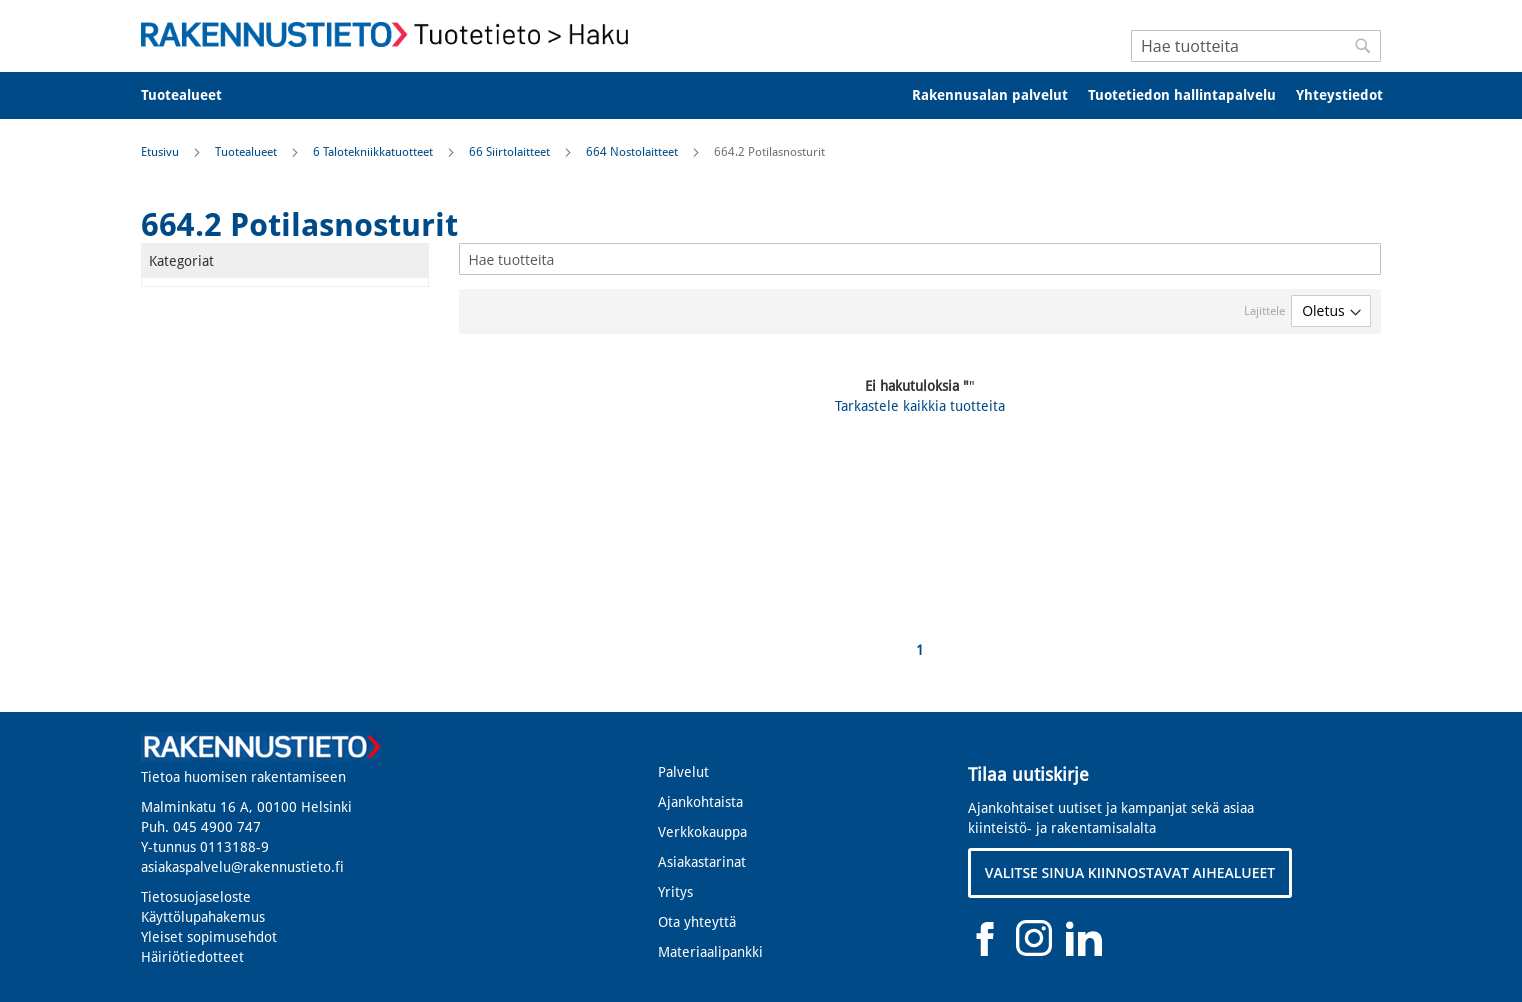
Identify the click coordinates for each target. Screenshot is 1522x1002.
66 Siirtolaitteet (511, 152)
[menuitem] (194, 95)
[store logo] (391, 34)
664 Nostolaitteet (633, 152)
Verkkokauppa (702, 832)
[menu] (761, 95)
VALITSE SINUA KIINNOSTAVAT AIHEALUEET (1130, 872)
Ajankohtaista (700, 802)
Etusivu (161, 152)
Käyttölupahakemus (203, 917)
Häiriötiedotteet (192, 957)
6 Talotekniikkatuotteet (374, 152)
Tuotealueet (247, 152)
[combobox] (1256, 46)
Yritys (675, 892)
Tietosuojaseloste (196, 897)
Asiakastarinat (702, 862)
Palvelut (683, 772)
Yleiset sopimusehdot (209, 937)
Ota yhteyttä (697, 922)
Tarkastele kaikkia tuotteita (920, 406)
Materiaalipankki (710, 952)
